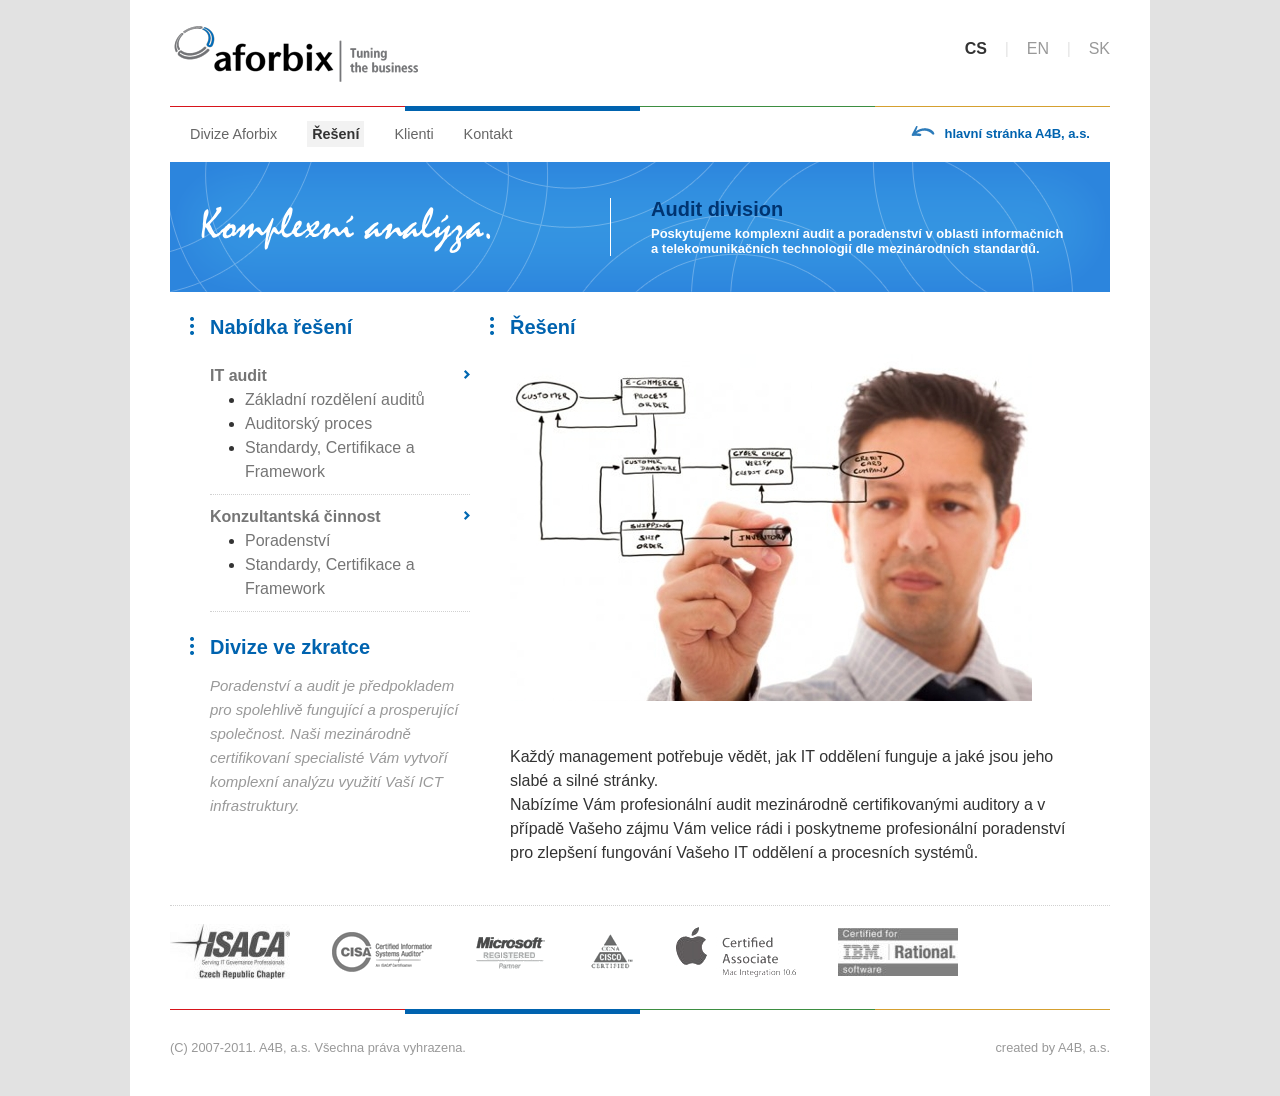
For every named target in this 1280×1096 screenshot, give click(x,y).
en (1038, 48)
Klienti (413, 134)
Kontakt (488, 134)
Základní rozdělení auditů (335, 399)
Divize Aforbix (233, 134)
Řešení (335, 134)
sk (1099, 48)
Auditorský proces (308, 423)
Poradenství (287, 540)
